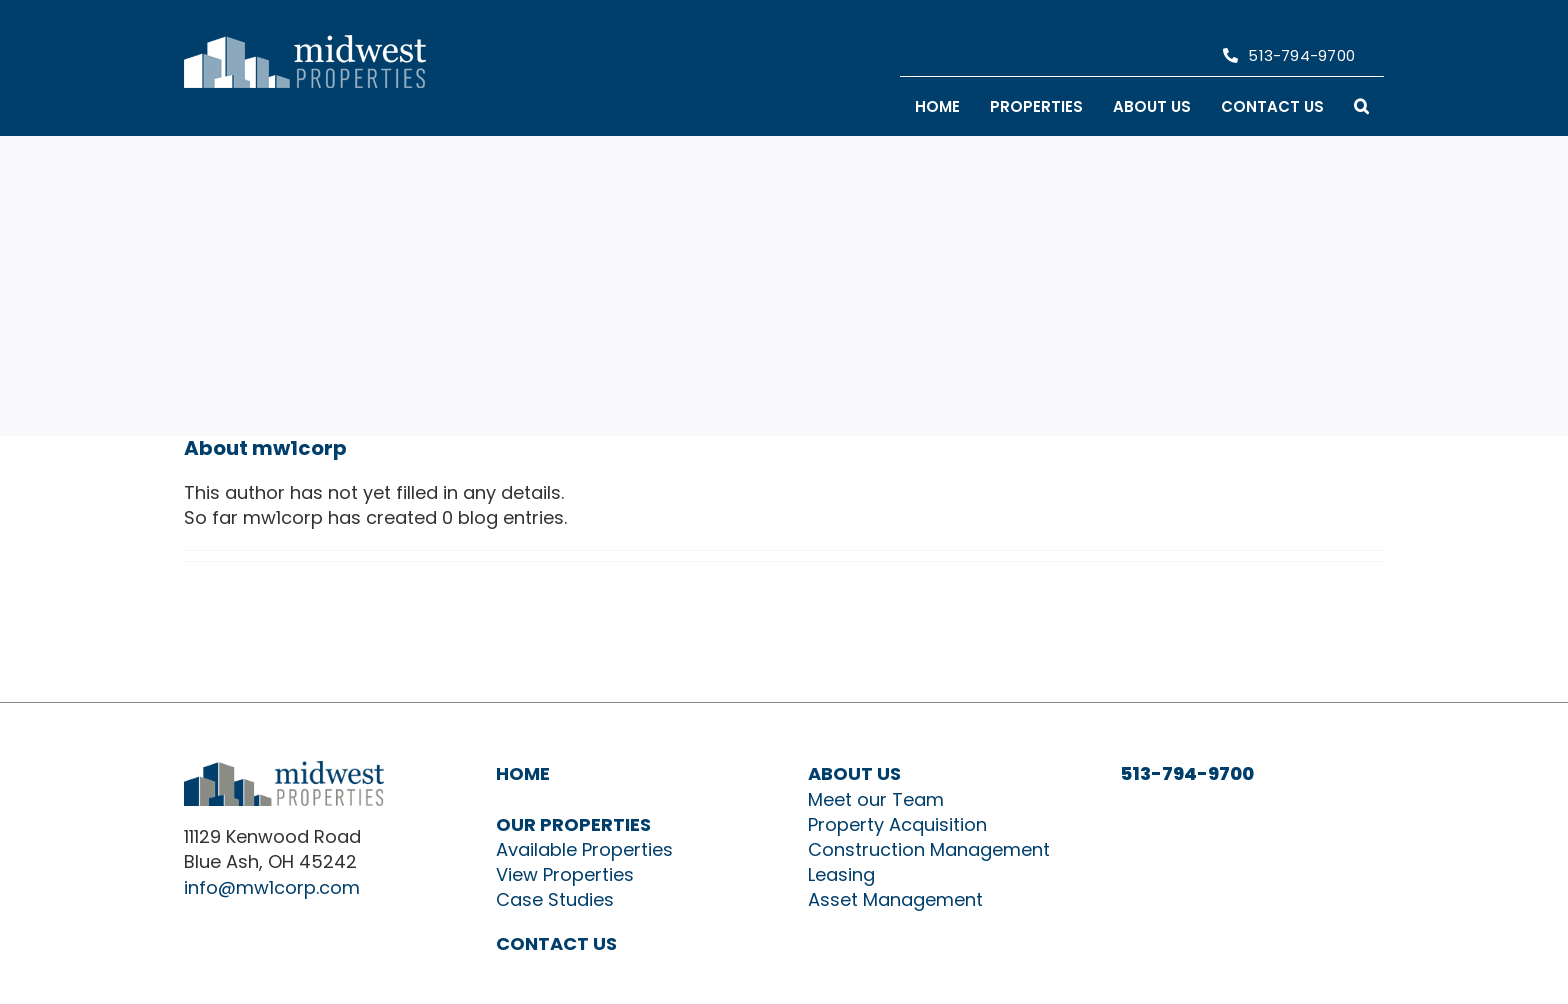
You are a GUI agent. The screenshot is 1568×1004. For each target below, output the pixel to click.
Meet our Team (876, 799)
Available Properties (584, 849)
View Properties (565, 874)
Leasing (841, 874)
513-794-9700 (1187, 773)
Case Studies (555, 899)
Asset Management (895, 899)
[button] (1361, 106)
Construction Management (929, 849)
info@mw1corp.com (272, 887)
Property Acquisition (897, 824)
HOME (523, 773)
